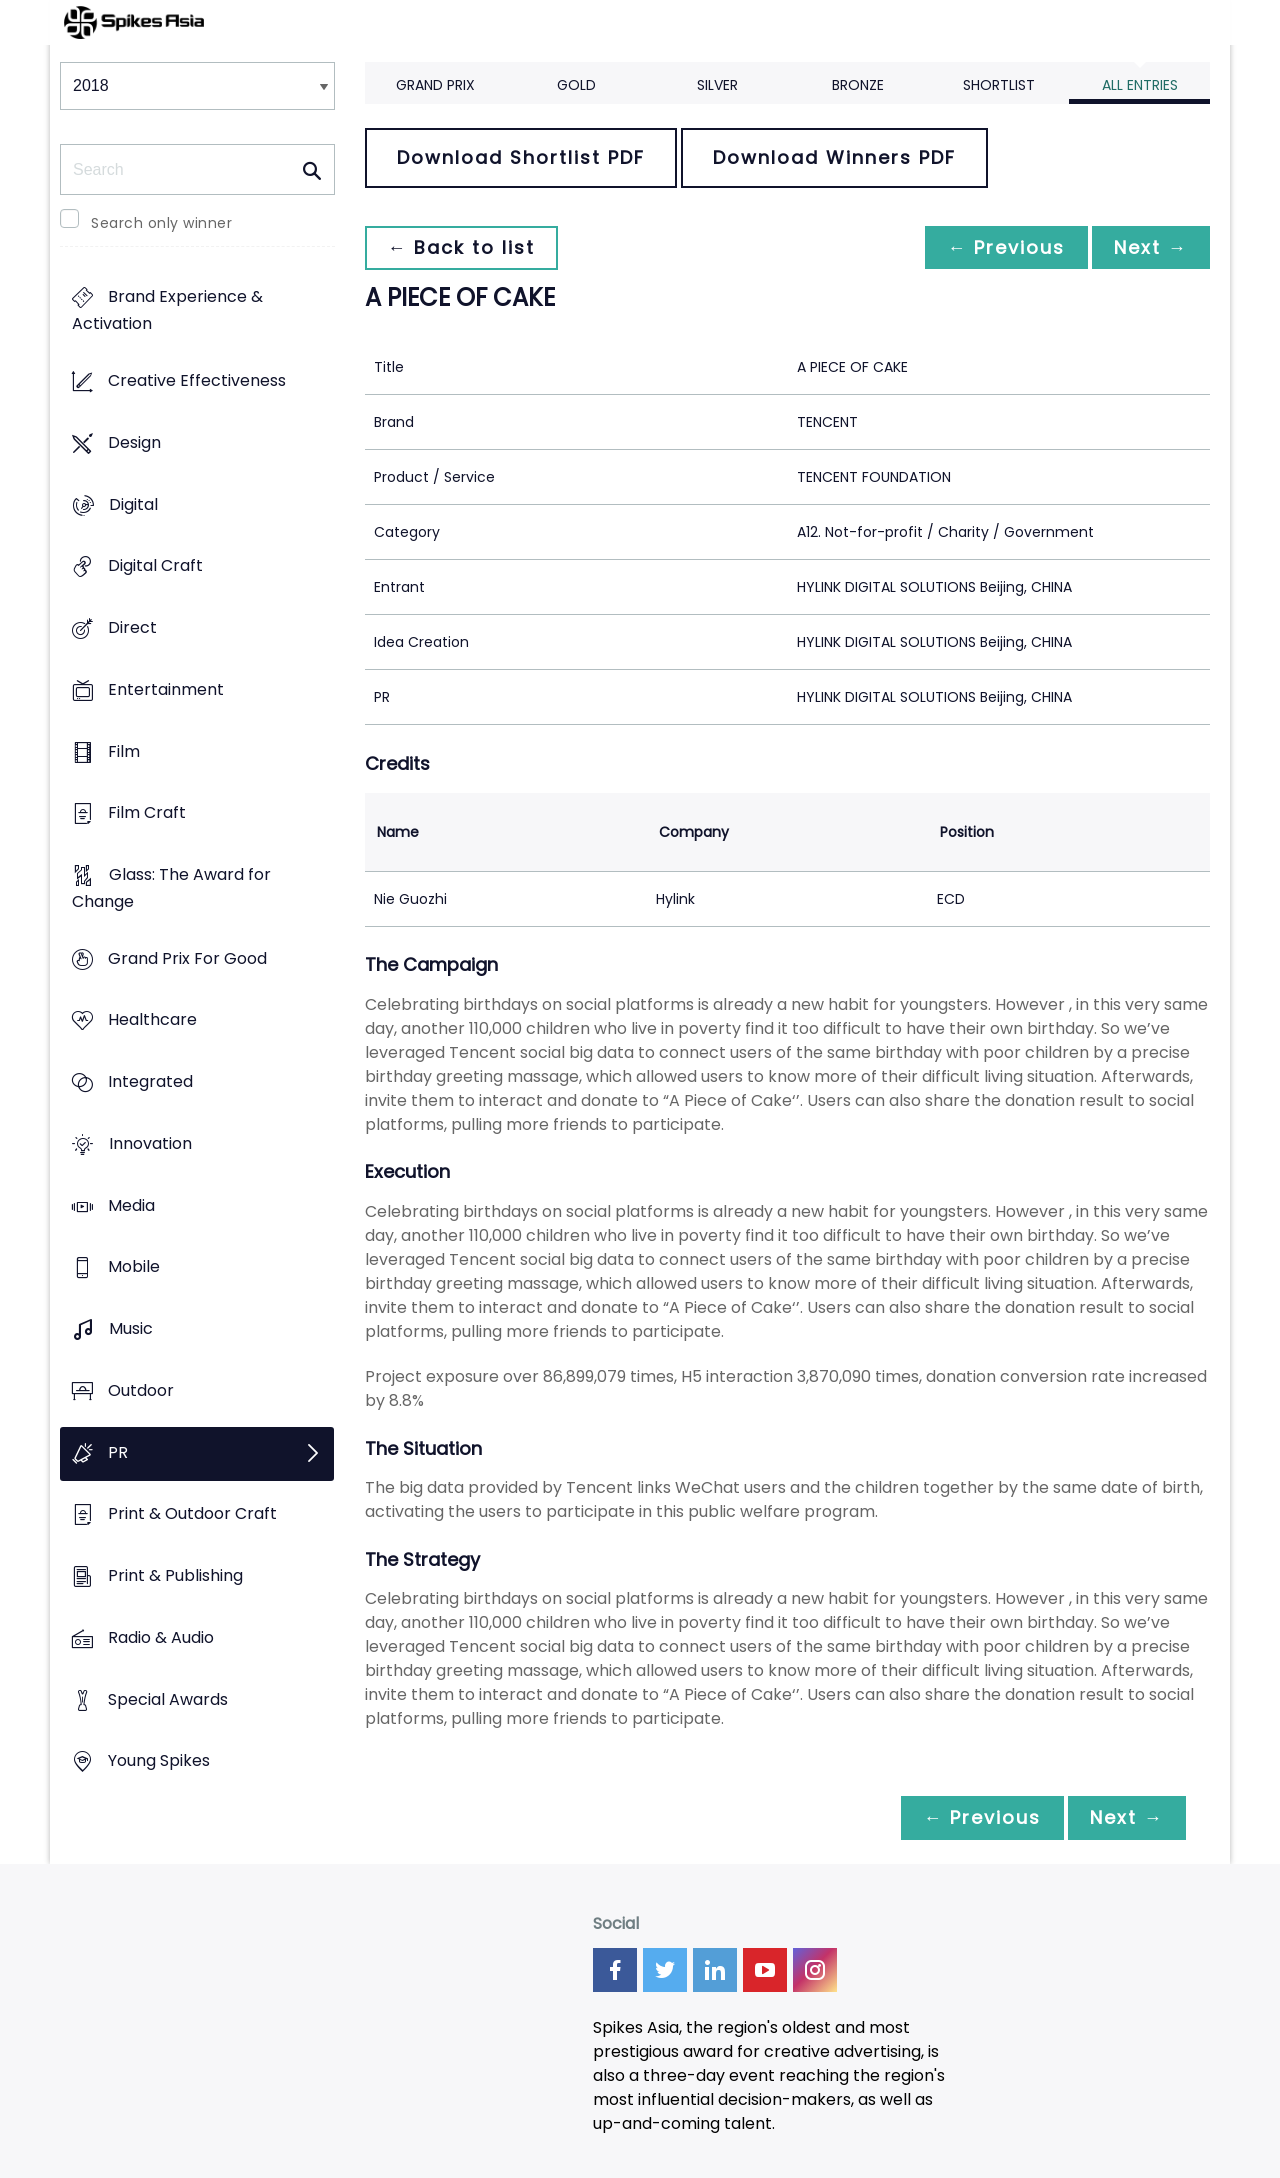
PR (118, 1452)
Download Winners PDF (834, 157)
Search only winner (161, 223)
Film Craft (147, 813)
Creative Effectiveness (197, 381)
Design (134, 442)
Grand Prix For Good (187, 958)
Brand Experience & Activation (167, 311)
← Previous (1001, 247)
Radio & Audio (161, 1637)
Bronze (858, 85)
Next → (1149, 247)
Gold (576, 85)
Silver (717, 85)
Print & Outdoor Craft (192, 1514)
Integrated (150, 1082)
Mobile (134, 1267)
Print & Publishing (175, 1575)
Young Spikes (159, 1761)
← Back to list (463, 247)
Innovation (150, 1143)
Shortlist (999, 85)
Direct (132, 627)
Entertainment (166, 689)
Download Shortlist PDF (521, 157)
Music (131, 1329)
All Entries (1140, 85)
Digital (133, 504)
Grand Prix (435, 85)
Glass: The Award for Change (171, 888)
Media (131, 1205)
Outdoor (141, 1390)
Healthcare (152, 1020)
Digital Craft (155, 566)
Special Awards (168, 1699)
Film (124, 751)
